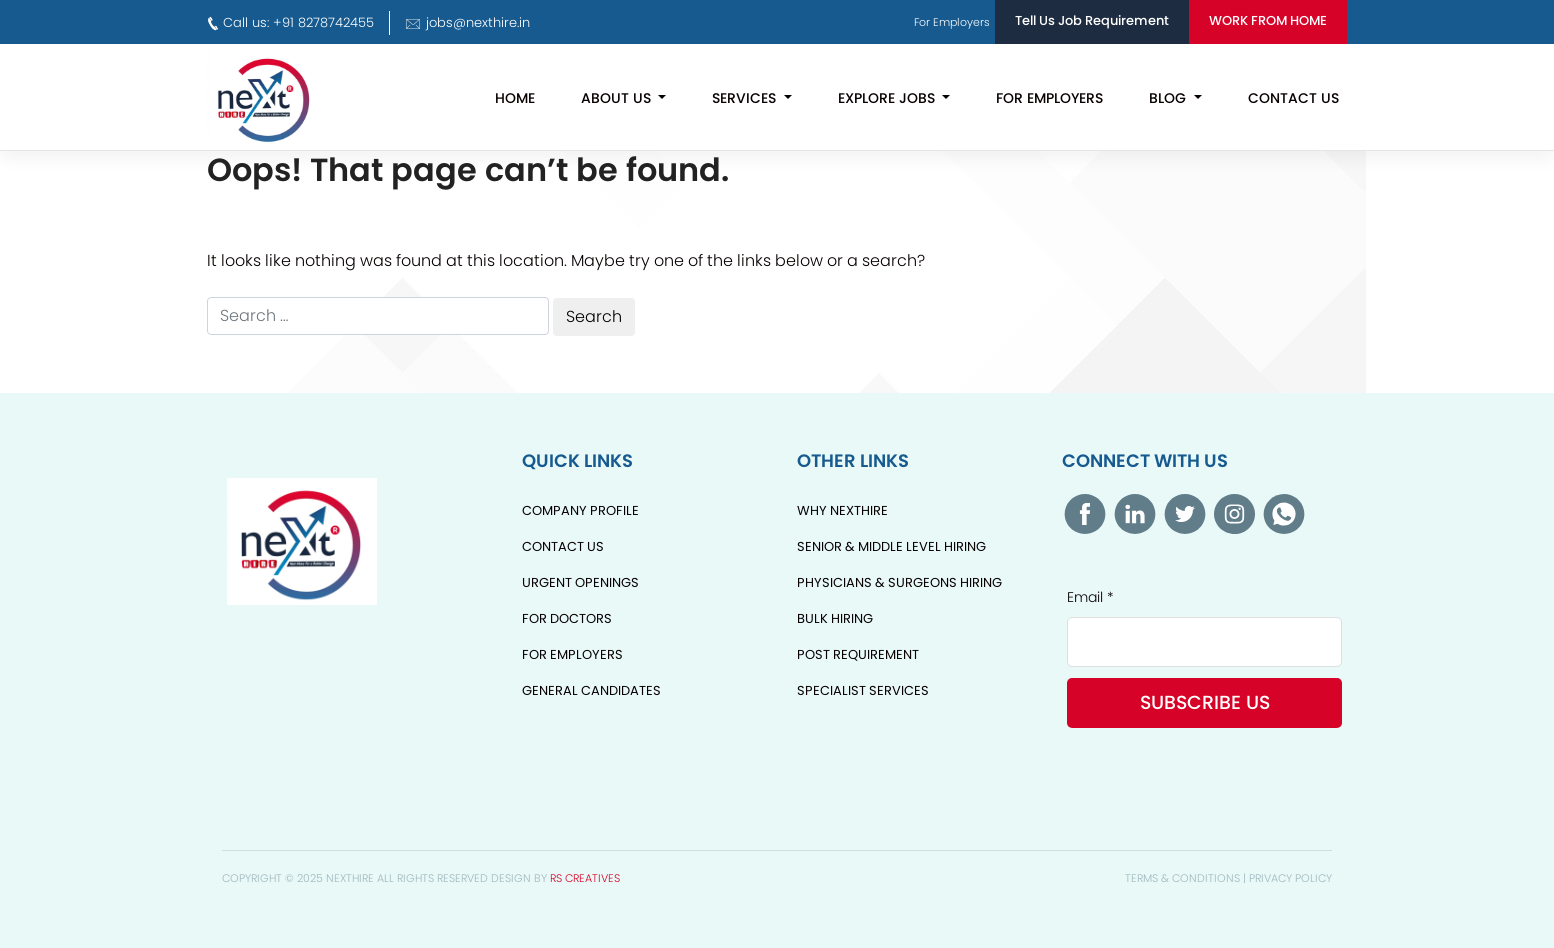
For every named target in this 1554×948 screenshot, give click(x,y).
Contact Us (1293, 98)
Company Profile (580, 510)
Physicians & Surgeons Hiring (899, 582)
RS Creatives (585, 878)
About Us (618, 98)
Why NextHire (842, 510)
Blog (1169, 98)
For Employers (1049, 98)
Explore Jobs (888, 98)
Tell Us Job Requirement (1092, 20)
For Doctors (567, 618)
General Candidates (591, 690)
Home (515, 98)
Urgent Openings (580, 582)
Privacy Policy (1290, 878)
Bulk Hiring (835, 618)
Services (746, 98)
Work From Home (1268, 20)
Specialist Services (863, 690)
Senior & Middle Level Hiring (891, 546)
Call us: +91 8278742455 (290, 22)
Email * (1090, 597)
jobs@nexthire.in (467, 22)
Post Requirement (858, 654)
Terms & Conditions (1182, 878)
